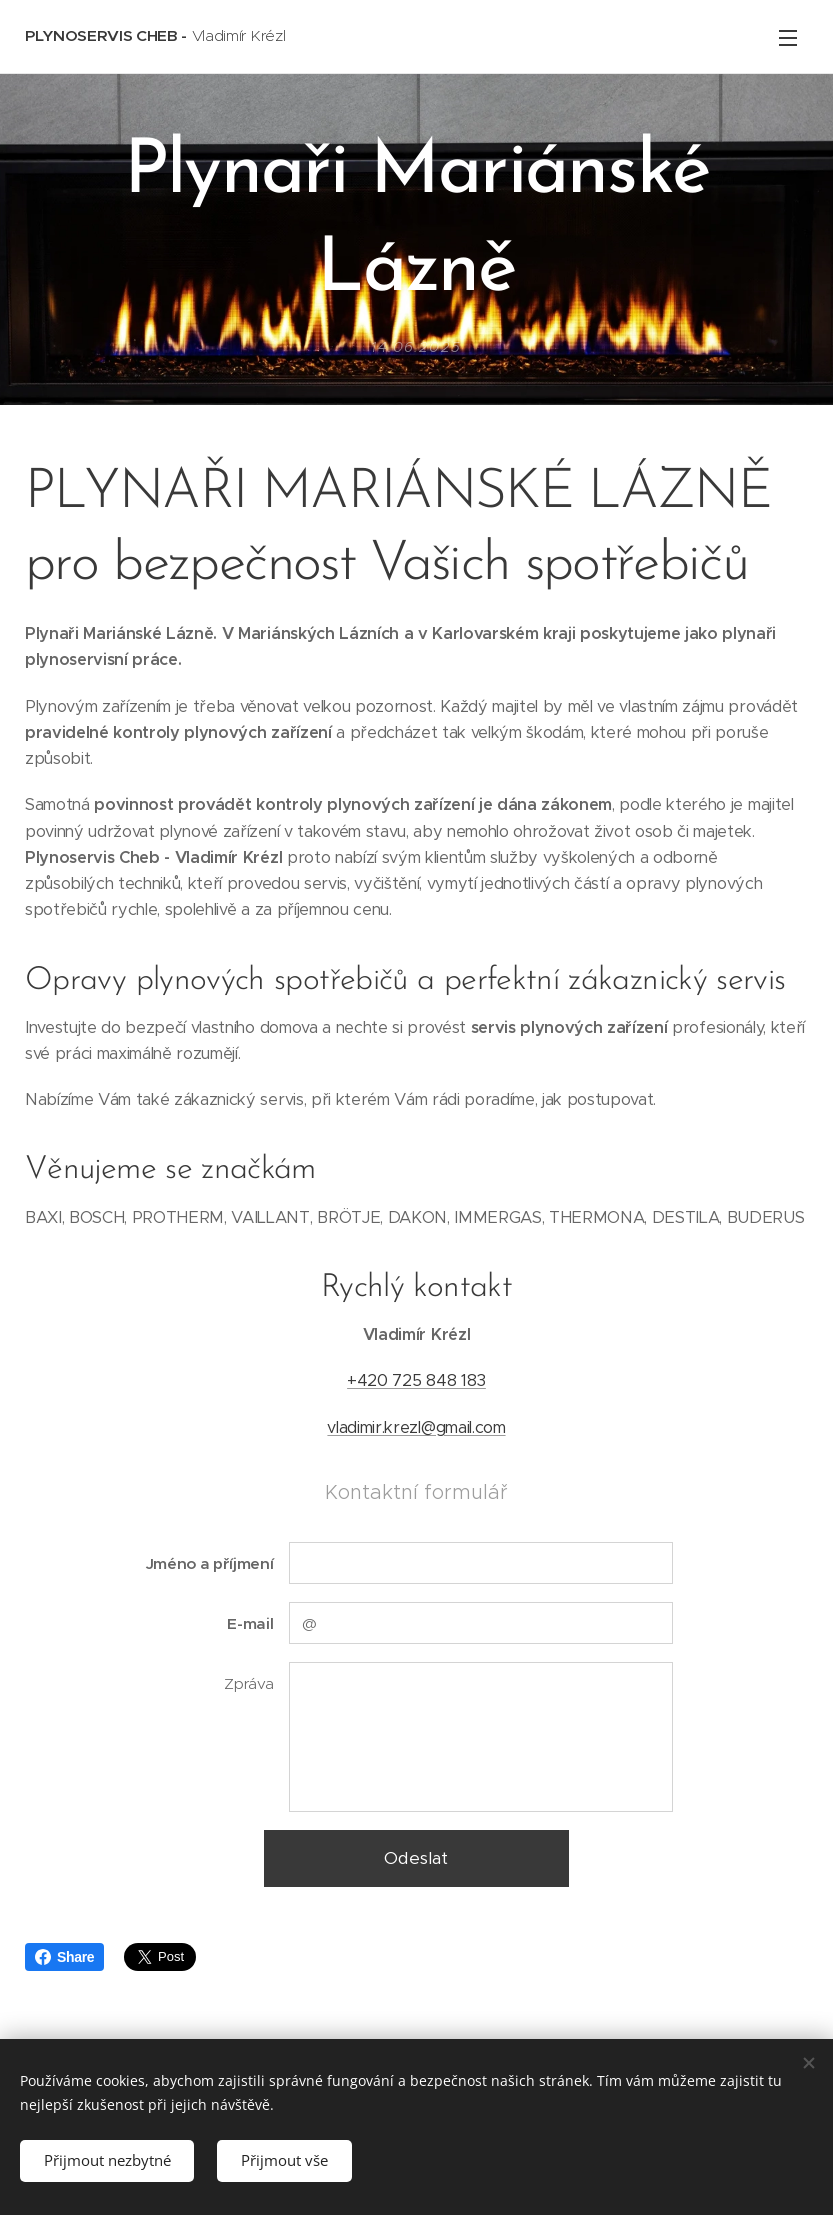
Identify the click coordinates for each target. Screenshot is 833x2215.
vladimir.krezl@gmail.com (416, 1427)
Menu (788, 38)
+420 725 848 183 (416, 1381)
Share (64, 1957)
